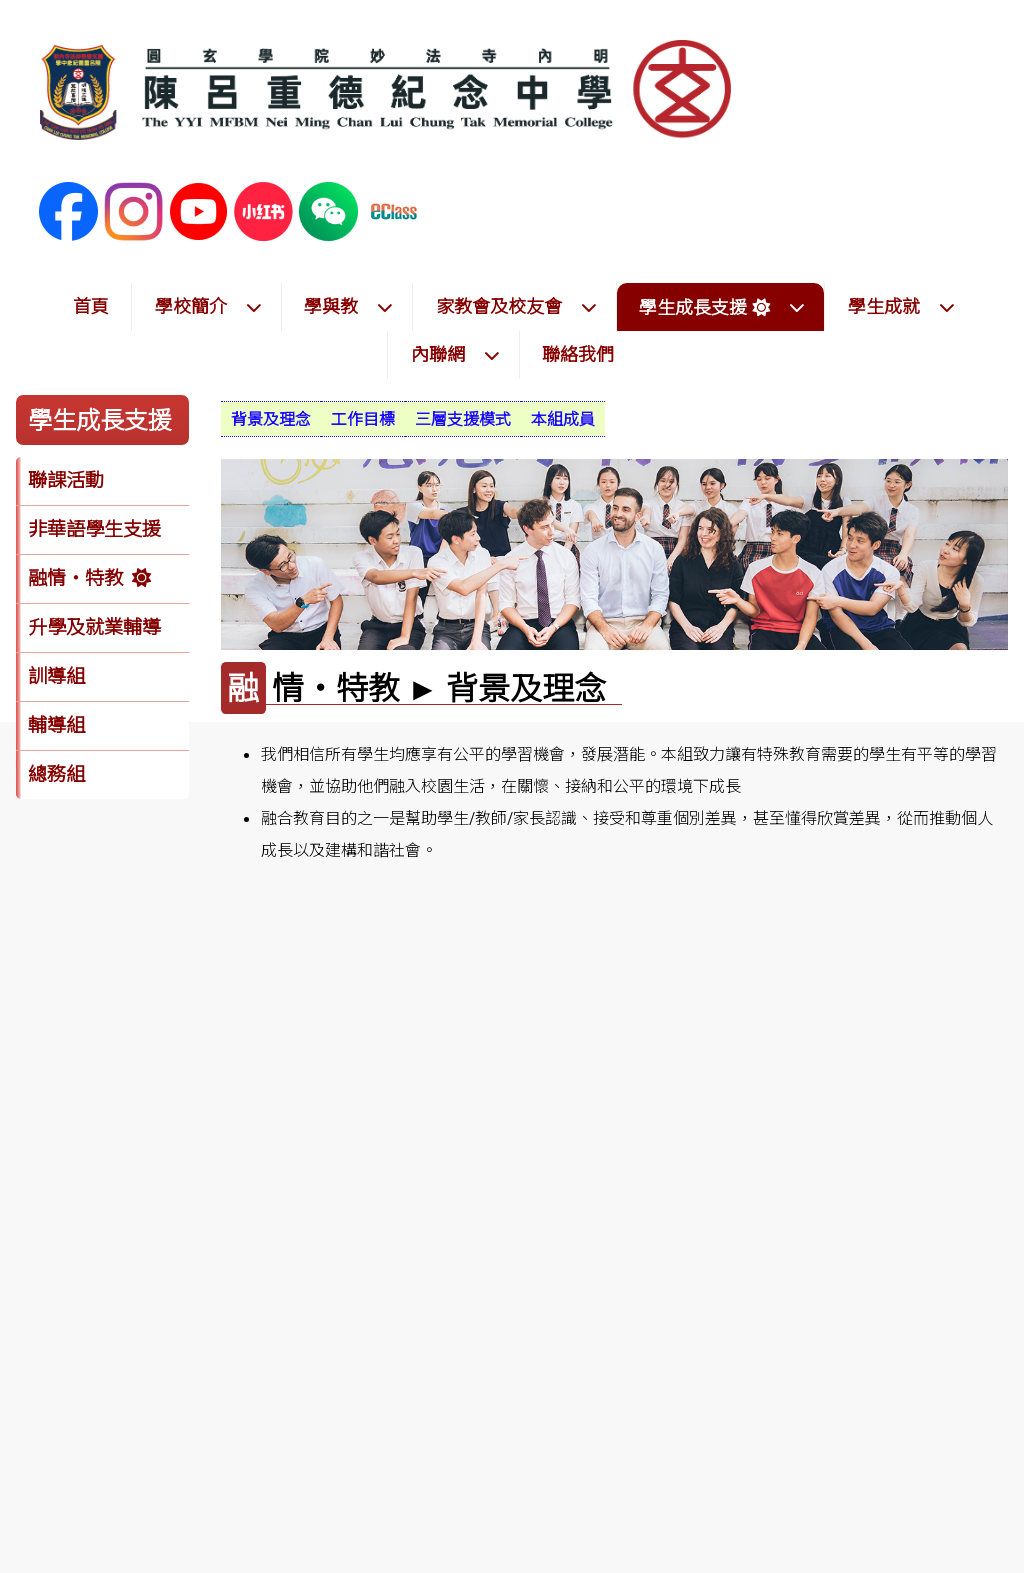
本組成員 (563, 419)
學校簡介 (209, 306)
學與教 (349, 306)
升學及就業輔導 (94, 627)
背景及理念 (271, 419)
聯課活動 (66, 480)
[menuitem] (271, 419)
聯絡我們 (578, 354)
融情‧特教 (75, 578)
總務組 (56, 774)
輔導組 (56, 725)
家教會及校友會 (517, 306)
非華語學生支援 (94, 529)
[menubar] (413, 419)
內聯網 (456, 354)
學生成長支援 (722, 307)
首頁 (91, 306)
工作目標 (363, 419)
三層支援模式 (463, 419)
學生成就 (902, 306)
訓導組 (56, 676)
